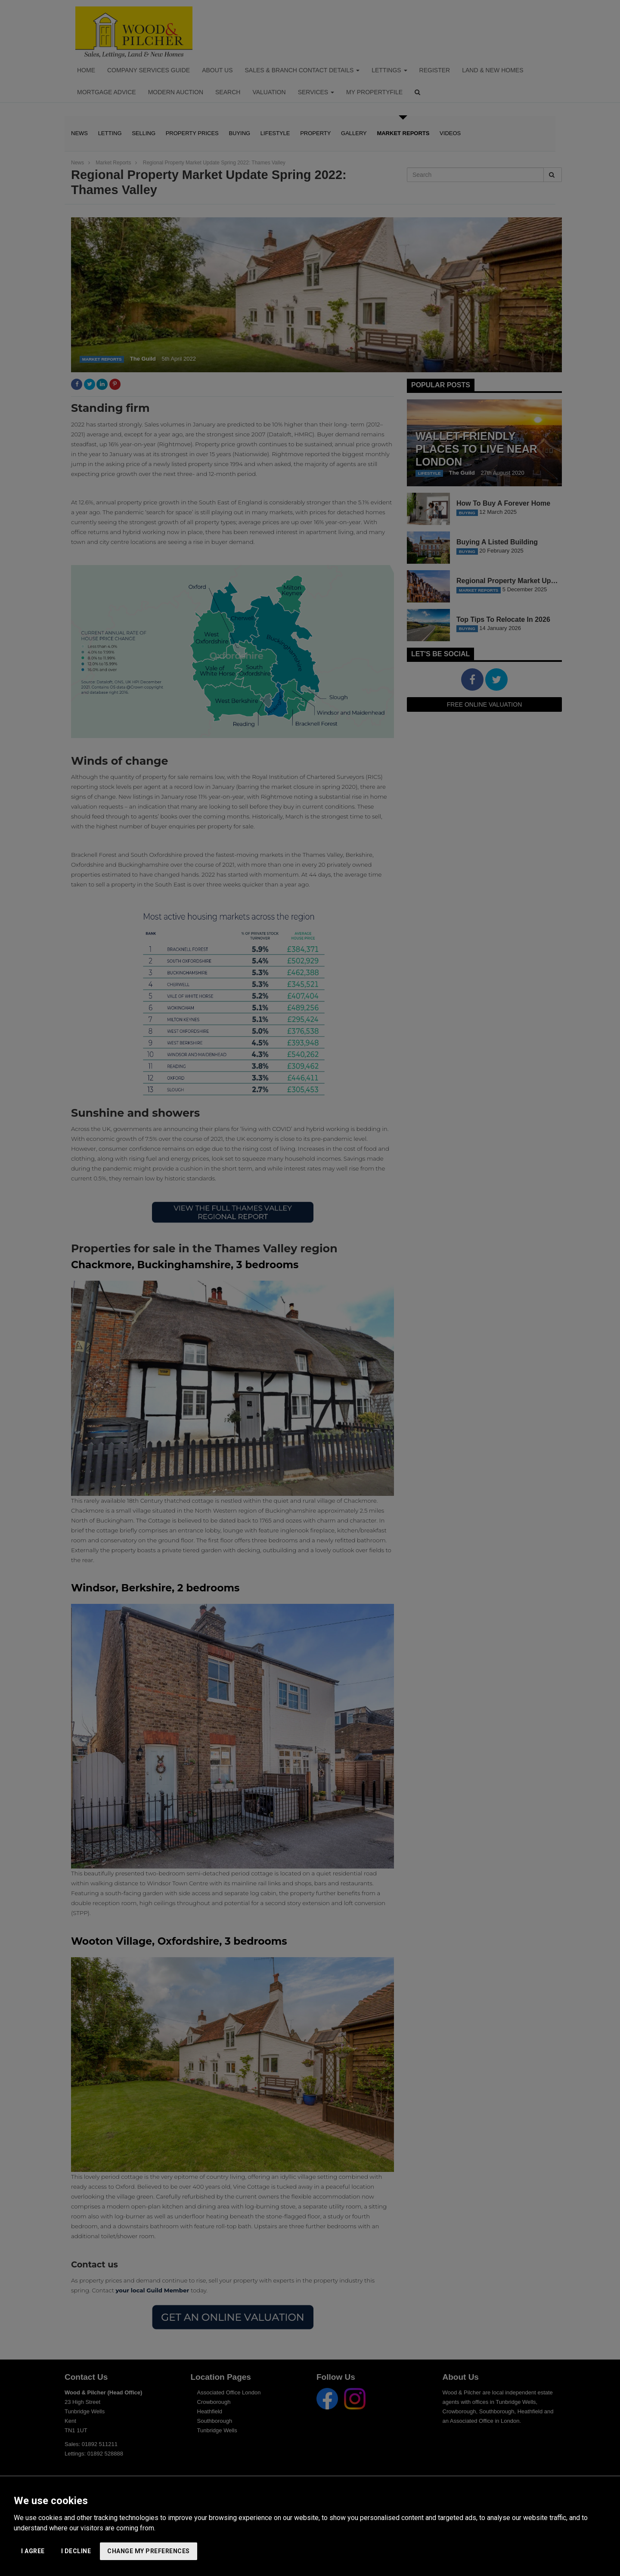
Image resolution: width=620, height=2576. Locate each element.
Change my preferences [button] (148, 2551)
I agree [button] (33, 2551)
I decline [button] (76, 2551)
